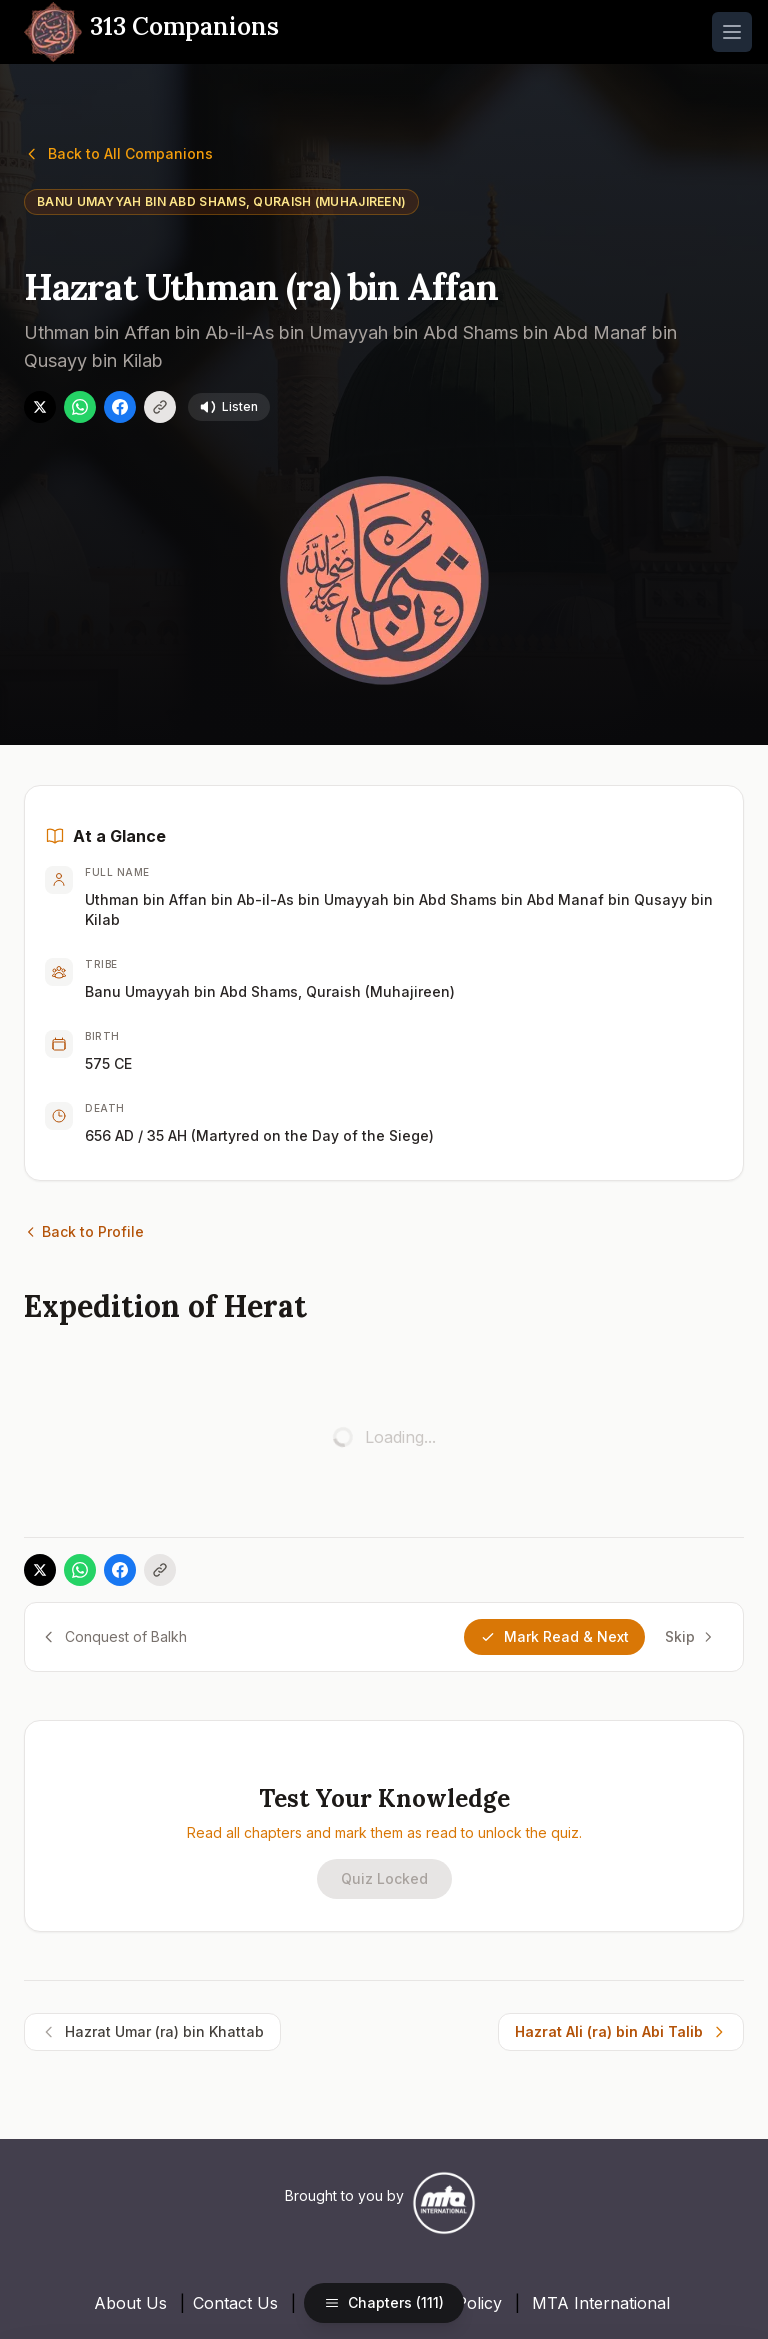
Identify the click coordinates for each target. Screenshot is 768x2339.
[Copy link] (160, 406)
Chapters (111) (384, 2302)
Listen (229, 406)
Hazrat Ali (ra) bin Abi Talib (621, 2030)
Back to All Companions (118, 152)
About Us (130, 2302)
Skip (690, 1635)
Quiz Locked (384, 1877)
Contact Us (235, 2302)
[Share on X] (40, 406)
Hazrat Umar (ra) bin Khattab (152, 2030)
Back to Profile (84, 1230)
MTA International (601, 2302)
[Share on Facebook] (120, 406)
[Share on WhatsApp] (80, 406)
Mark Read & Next (554, 1635)
